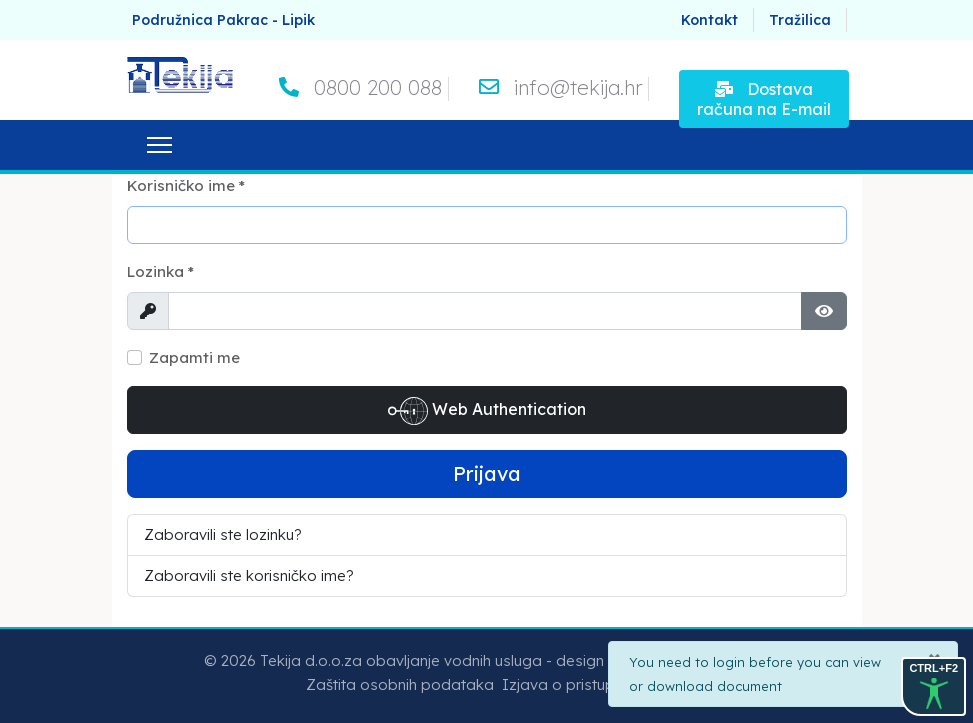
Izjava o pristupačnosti (584, 684)
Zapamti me (194, 357)
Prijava (487, 473)
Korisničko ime (186, 185)
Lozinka (160, 271)
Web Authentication (487, 411)
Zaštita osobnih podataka (400, 684)
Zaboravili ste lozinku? (223, 534)
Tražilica (800, 20)
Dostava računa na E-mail (764, 99)
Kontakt (709, 20)
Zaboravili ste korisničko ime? (249, 575)
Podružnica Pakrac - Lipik (223, 20)
